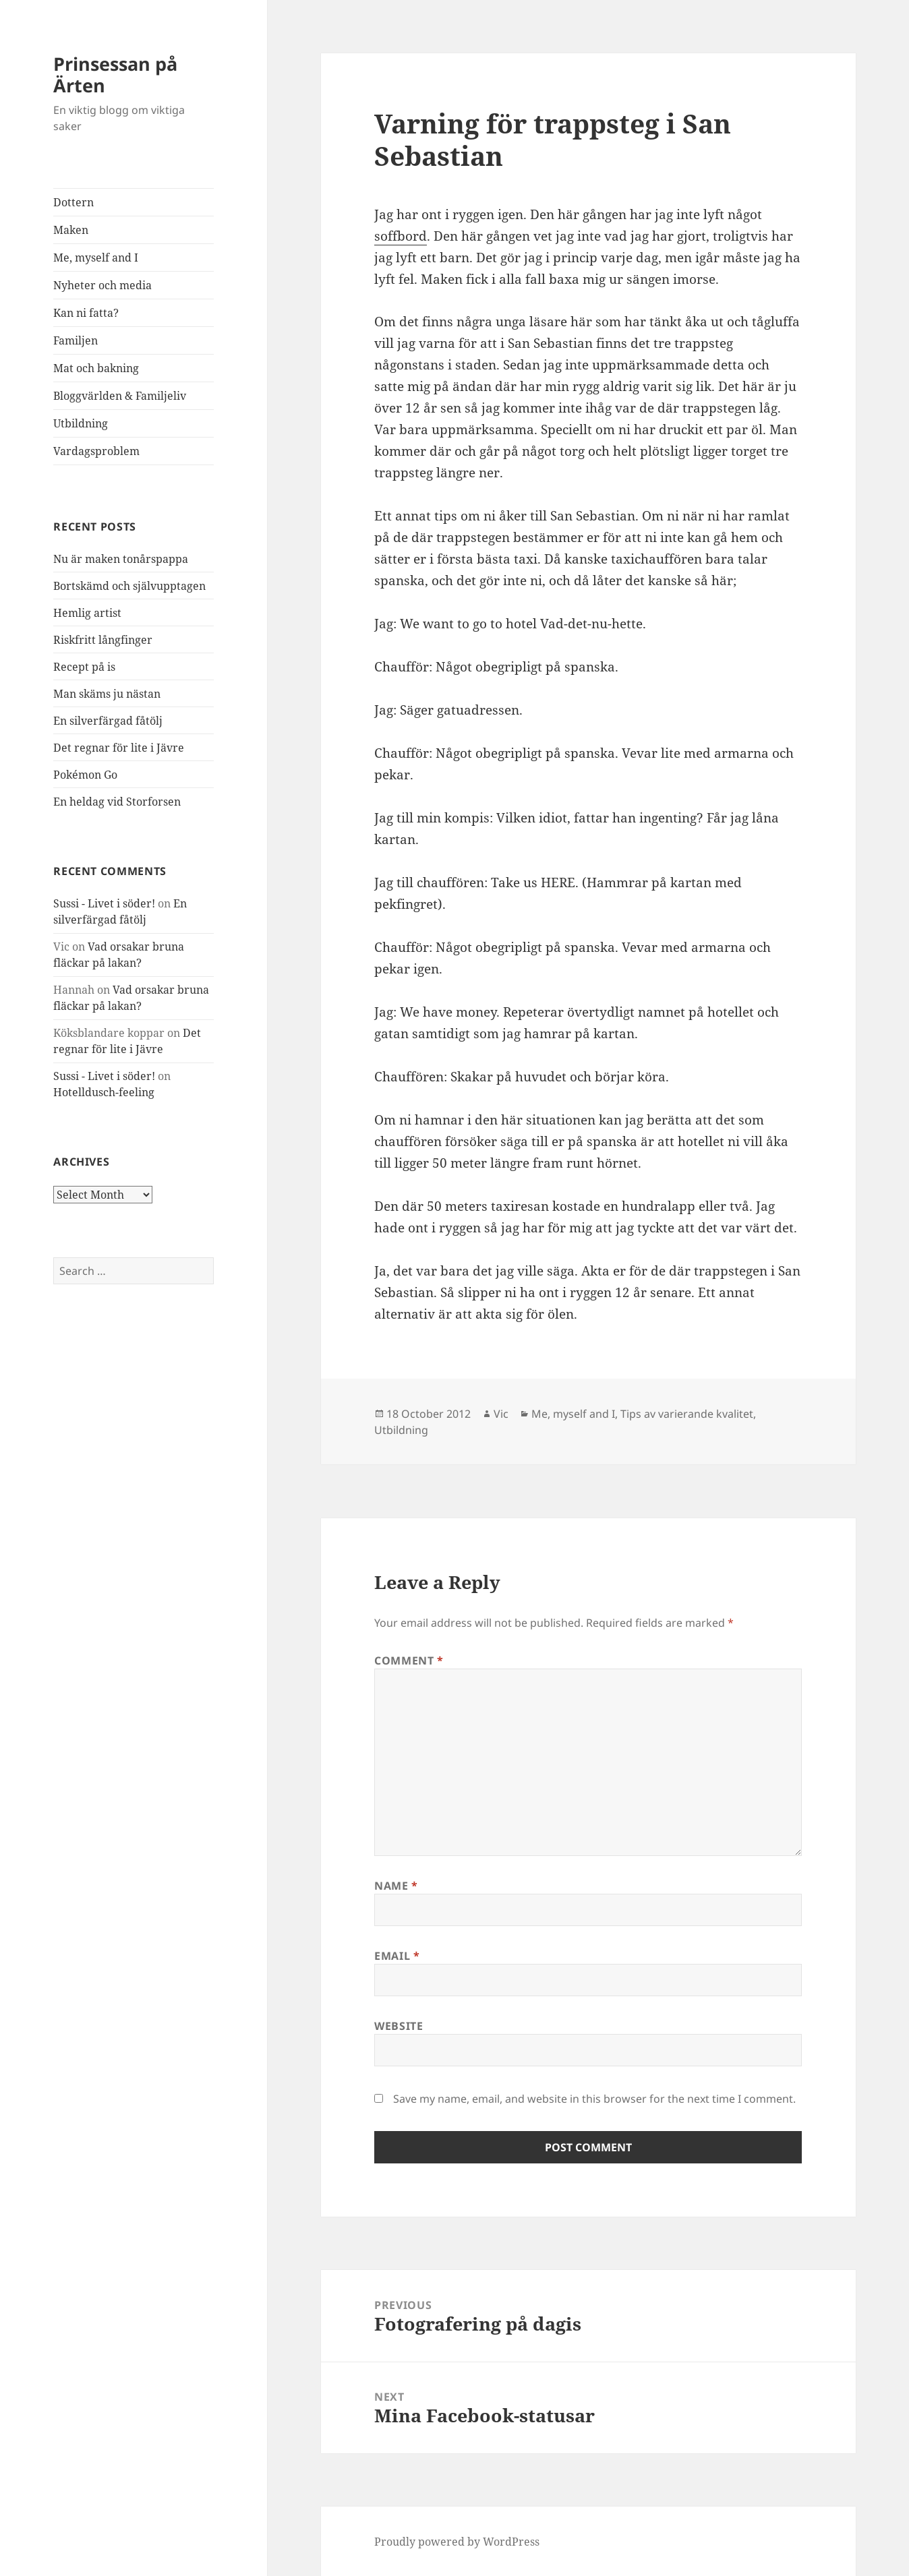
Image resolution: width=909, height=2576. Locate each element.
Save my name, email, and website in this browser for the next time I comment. (594, 2098)
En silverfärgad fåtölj (108, 720)
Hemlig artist (87, 612)
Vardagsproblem (96, 451)
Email (396, 1955)
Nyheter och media (102, 285)
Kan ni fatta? (86, 312)
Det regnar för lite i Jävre (118, 747)
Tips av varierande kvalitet (686, 1413)
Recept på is (84, 666)
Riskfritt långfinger (102, 639)
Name (396, 1885)
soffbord (400, 236)
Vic (501, 1413)
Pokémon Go (85, 774)
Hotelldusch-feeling (103, 1092)
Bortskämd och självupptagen (129, 585)
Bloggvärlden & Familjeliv (119, 395)
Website (398, 2025)
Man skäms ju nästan (106, 693)
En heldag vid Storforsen (117, 801)
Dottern (73, 202)
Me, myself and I (95, 257)
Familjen (75, 340)
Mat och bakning (96, 368)
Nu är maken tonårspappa (120, 558)
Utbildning (80, 423)
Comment (409, 1660)
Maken (70, 229)
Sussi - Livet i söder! (104, 903)
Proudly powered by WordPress (456, 2541)
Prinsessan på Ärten (115, 74)
